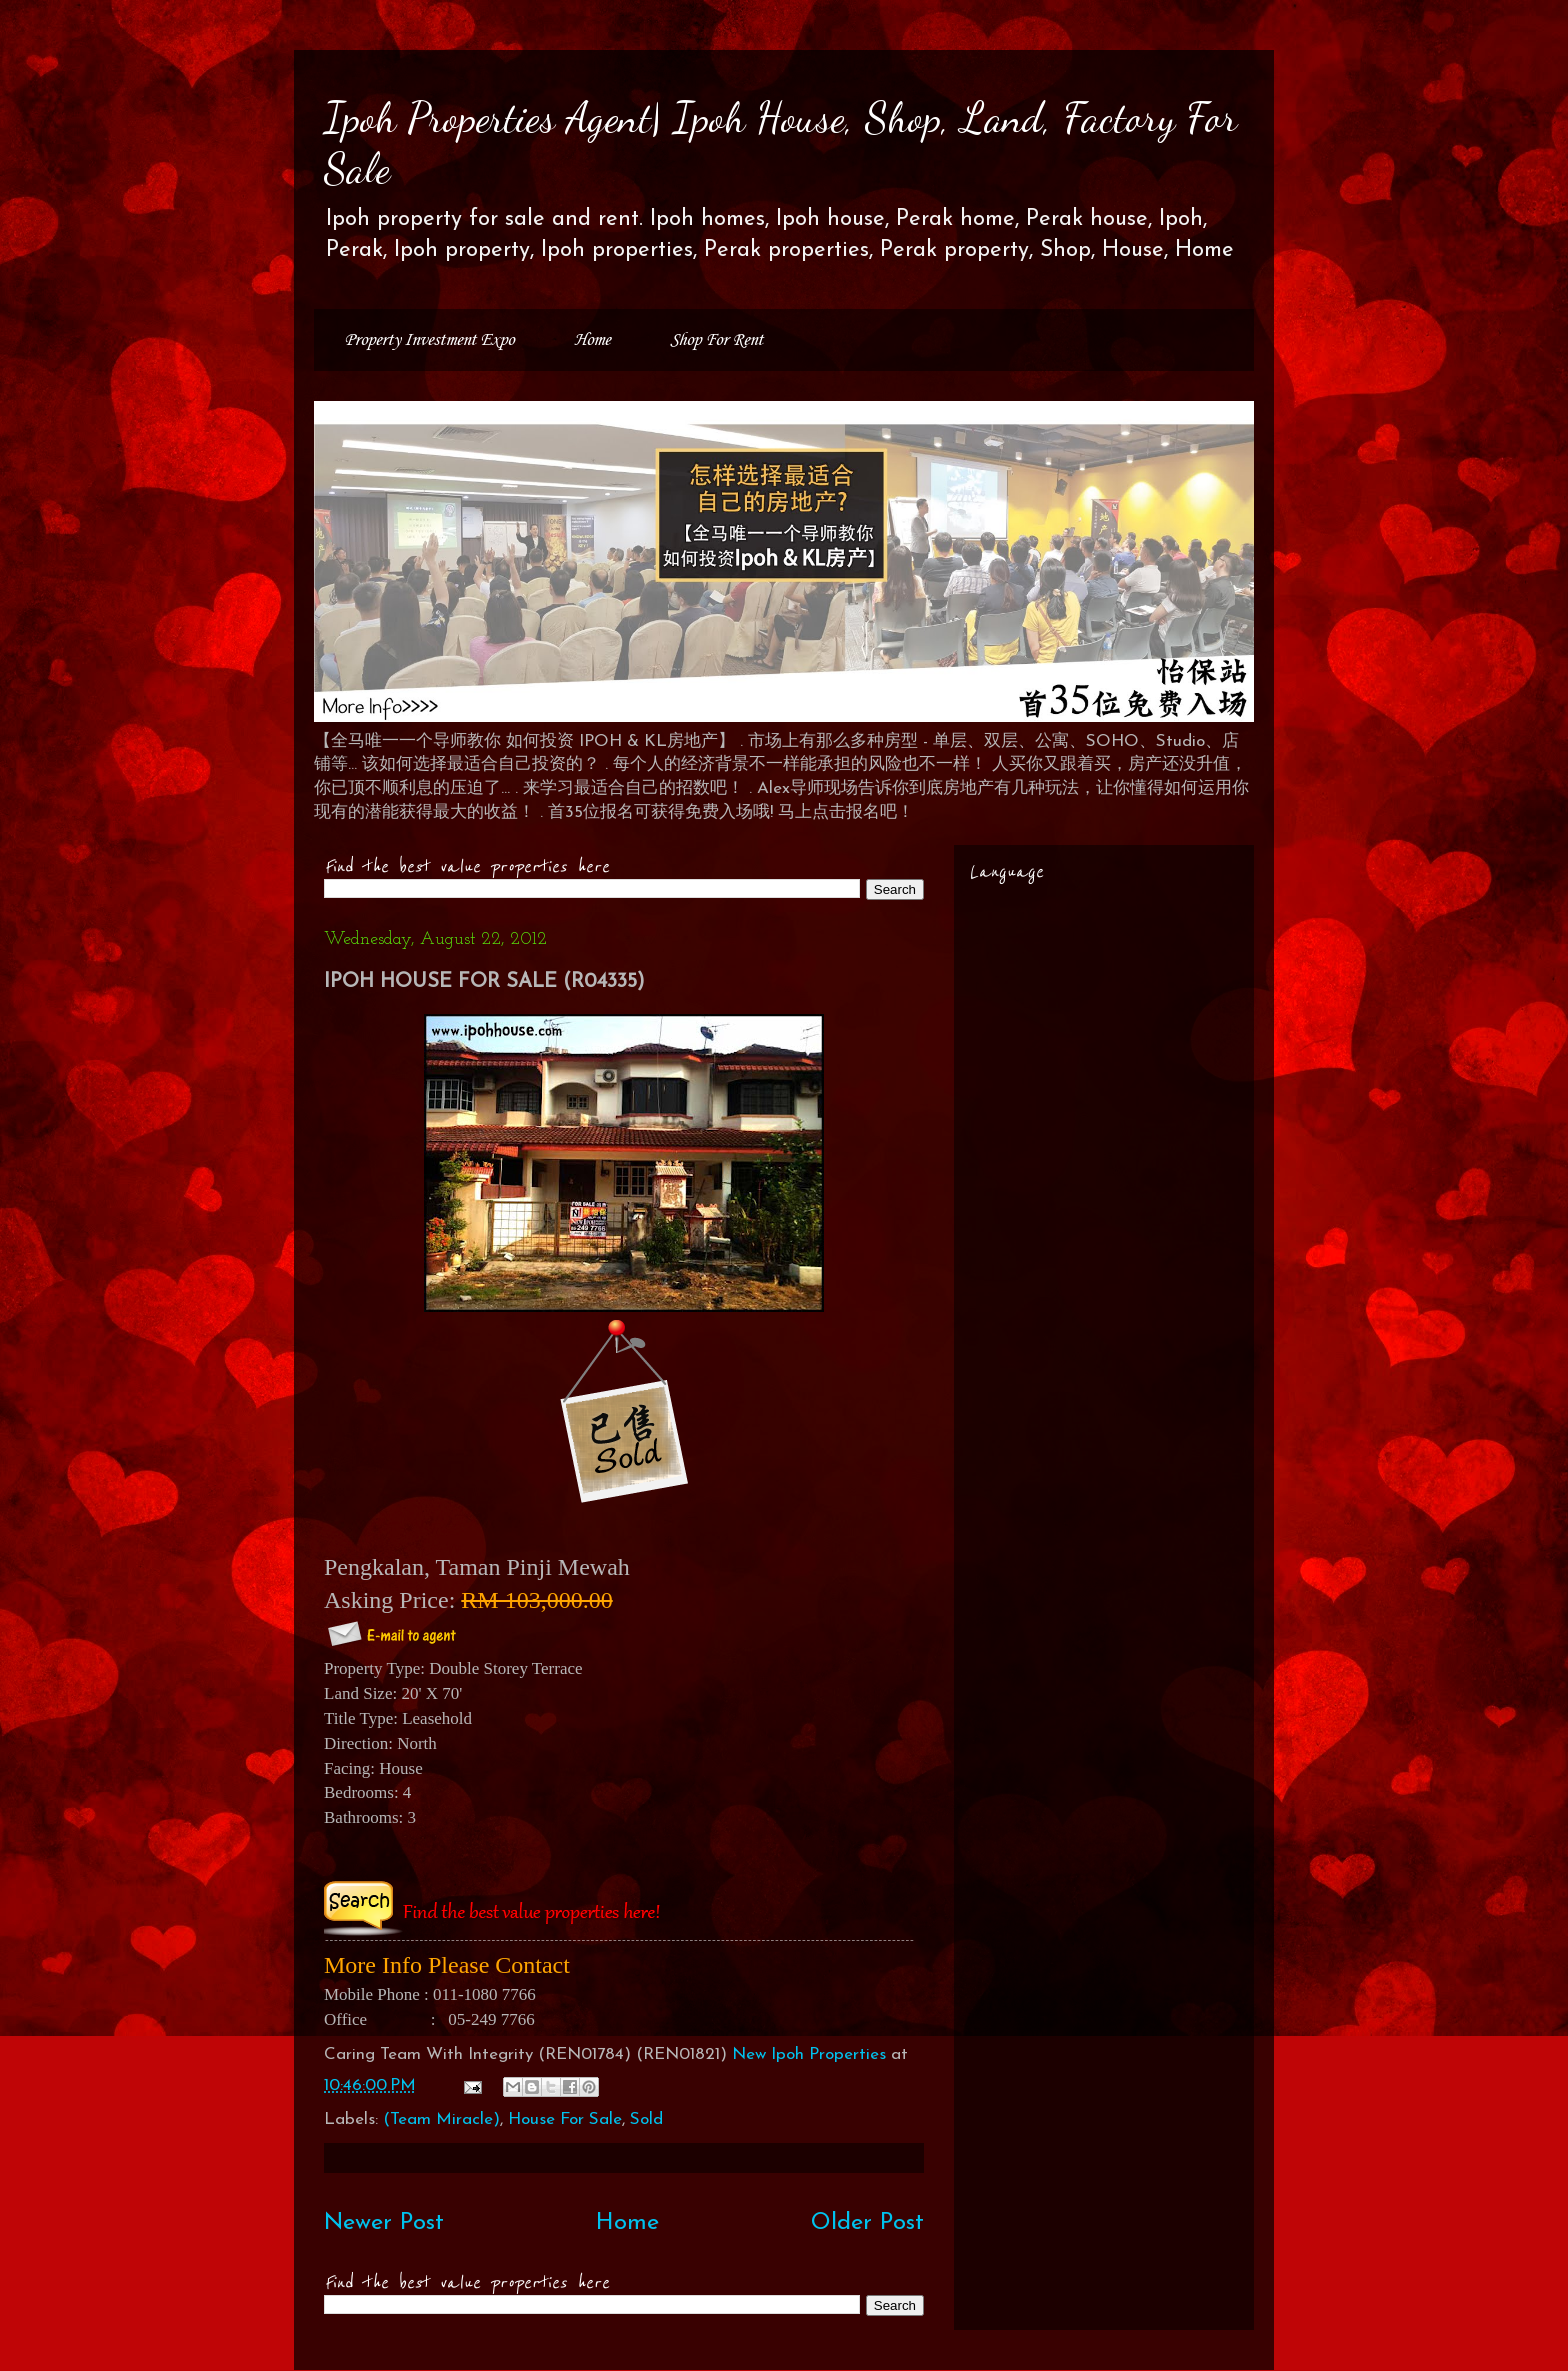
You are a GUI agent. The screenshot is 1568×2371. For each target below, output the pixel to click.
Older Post (867, 2223)
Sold (646, 2119)
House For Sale (565, 2119)
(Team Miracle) (441, 2119)
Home (592, 340)
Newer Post (384, 2223)
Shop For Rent (716, 340)
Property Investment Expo (429, 340)
